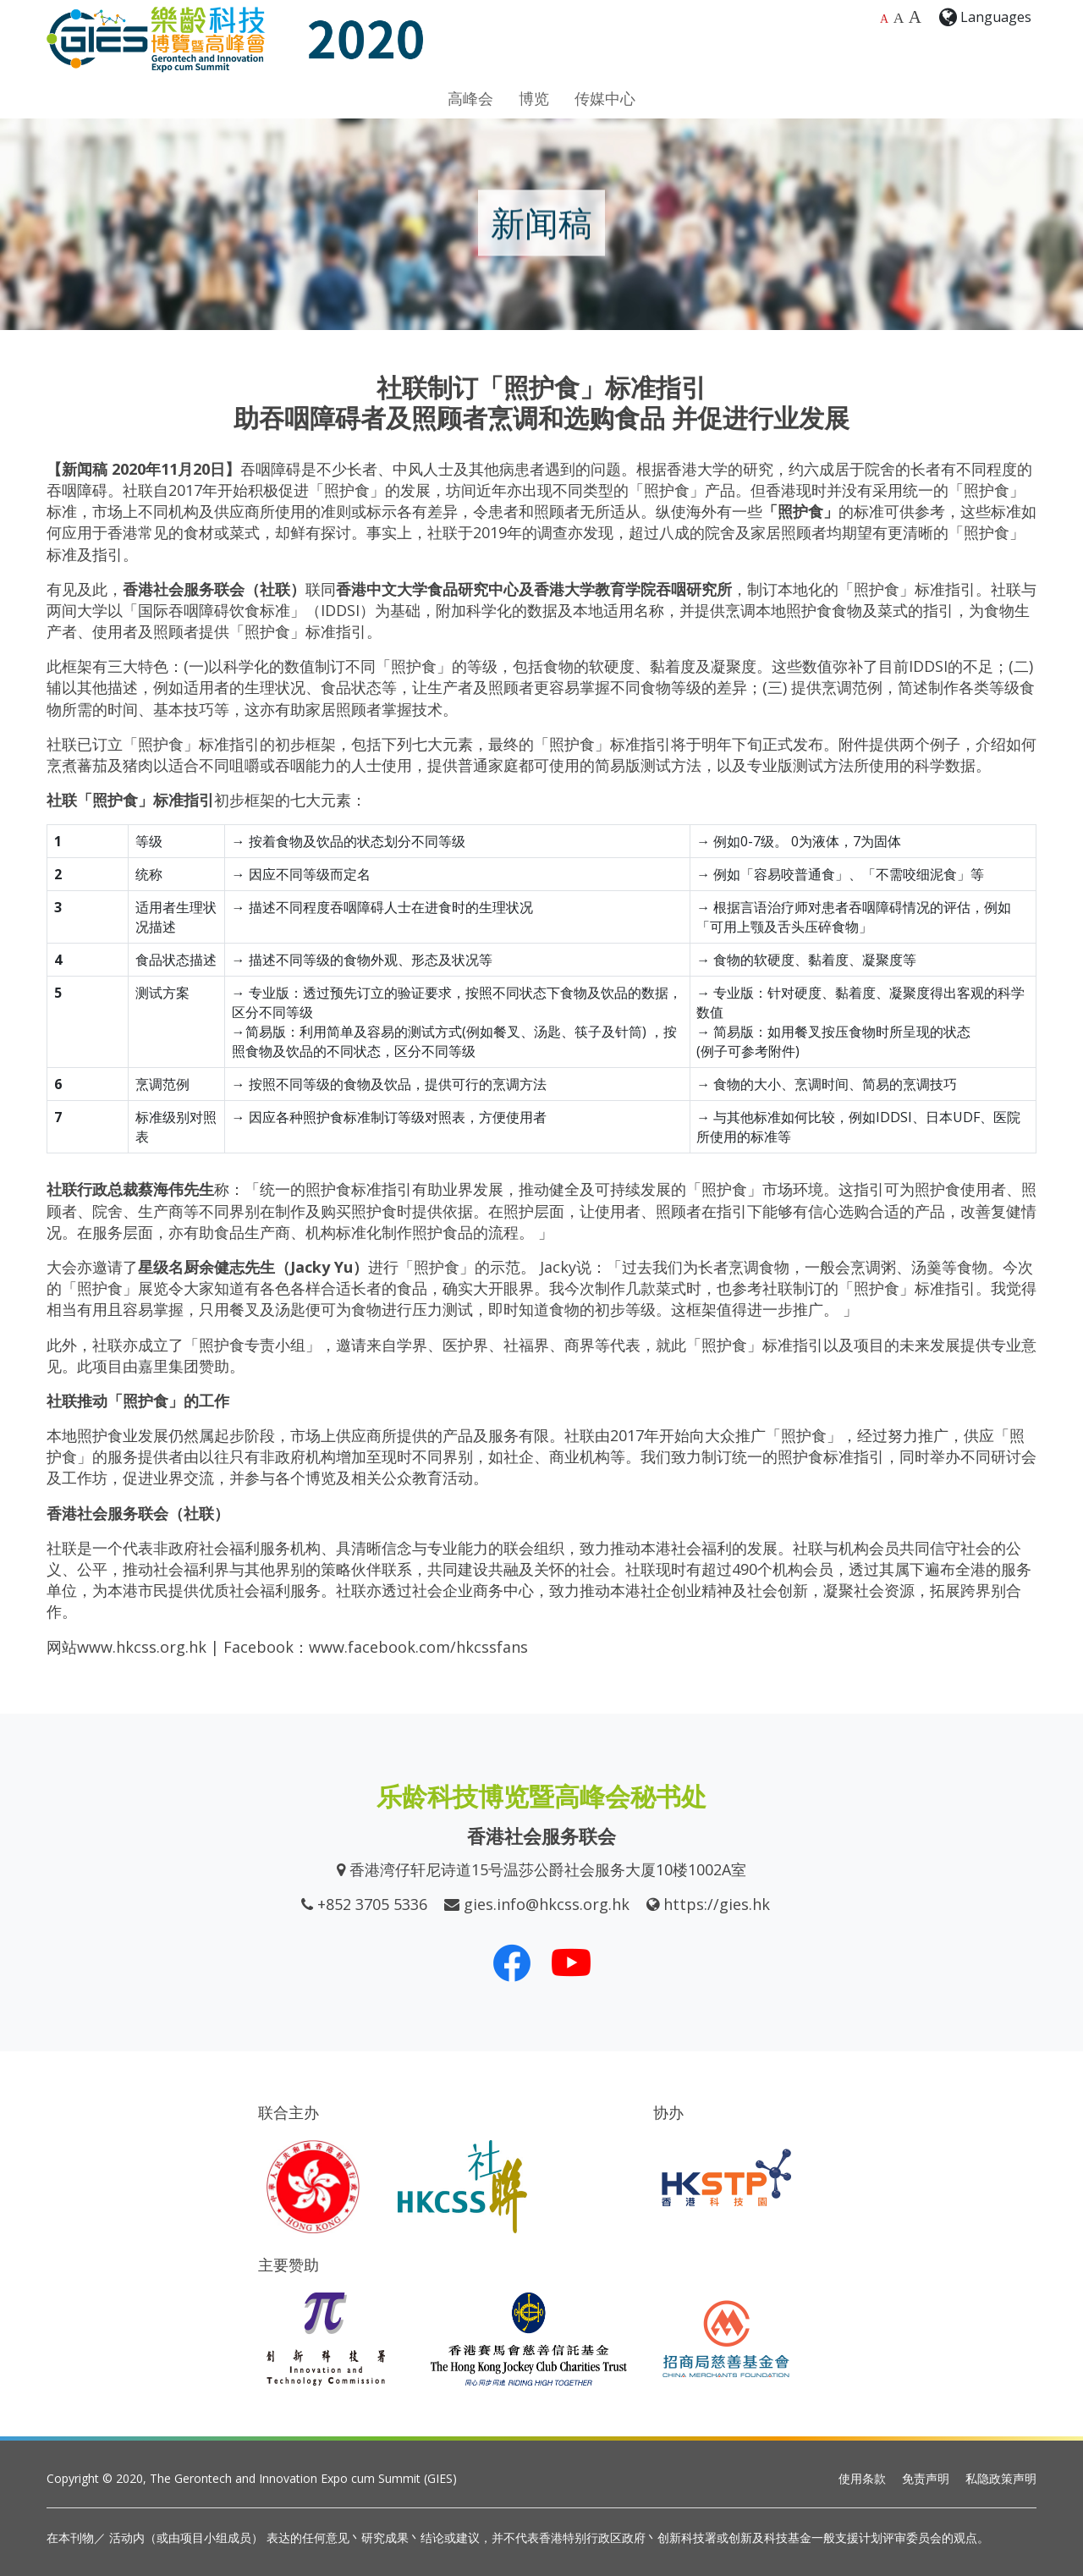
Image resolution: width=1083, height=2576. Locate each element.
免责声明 (925, 2478)
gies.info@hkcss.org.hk (546, 1904)
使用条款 (862, 2478)
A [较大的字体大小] (898, 17)
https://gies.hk (716, 1904)
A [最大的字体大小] (915, 17)
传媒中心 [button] (604, 98)
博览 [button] (534, 98)
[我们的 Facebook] (512, 1962)
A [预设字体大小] (884, 19)
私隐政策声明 (1000, 2478)
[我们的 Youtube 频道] (571, 1962)
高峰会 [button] (470, 98)
